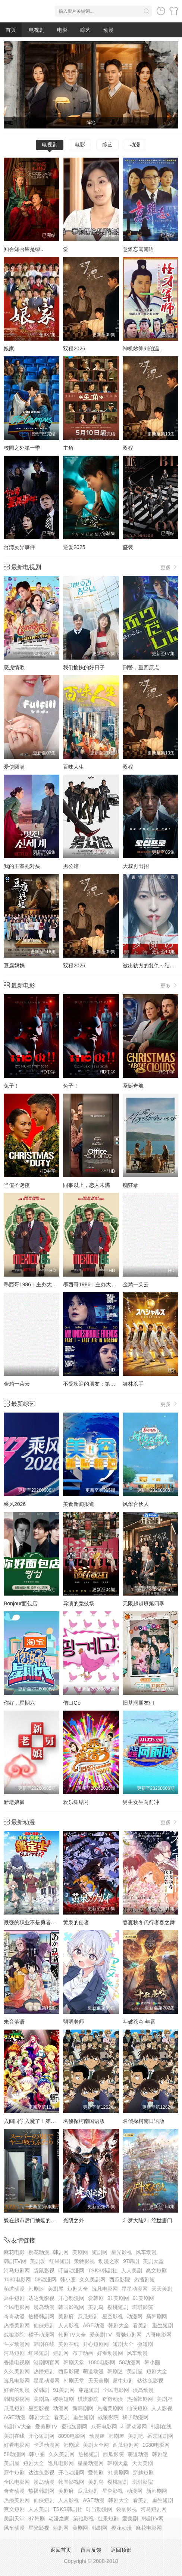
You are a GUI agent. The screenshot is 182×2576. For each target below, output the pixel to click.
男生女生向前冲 (141, 1802)
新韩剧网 (156, 2316)
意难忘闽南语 (138, 249)
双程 (128, 448)
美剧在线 (68, 2344)
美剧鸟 (96, 2307)
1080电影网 (17, 2279)
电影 (62, 30)
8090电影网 (71, 2436)
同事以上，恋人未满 (86, 1185)
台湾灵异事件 (19, 547)
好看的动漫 (17, 2390)
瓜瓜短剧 (88, 2316)
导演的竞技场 (78, 1603)
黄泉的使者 (76, 1922)
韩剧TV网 (15, 2261)
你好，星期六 (19, 1703)
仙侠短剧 (44, 2325)
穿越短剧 (88, 2390)
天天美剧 (161, 2289)
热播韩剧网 (41, 2316)
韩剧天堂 (73, 2362)
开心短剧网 (96, 2344)
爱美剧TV (101, 2335)
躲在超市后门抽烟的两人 (32, 2220)
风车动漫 (146, 2252)
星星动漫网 (135, 2289)
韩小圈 (68, 2279)
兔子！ (11, 1086)
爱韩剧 (96, 2298)
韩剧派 (71, 2445)
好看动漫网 (110, 2353)
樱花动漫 (38, 2252)
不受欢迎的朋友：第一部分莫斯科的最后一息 (115, 1384)
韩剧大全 (118, 2325)
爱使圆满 (14, 767)
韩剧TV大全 (72, 2335)
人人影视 (68, 2325)
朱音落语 (14, 2022)
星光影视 (121, 2252)
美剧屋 (55, 2289)
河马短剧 (14, 2353)
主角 (68, 448)
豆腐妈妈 (14, 965)
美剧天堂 (153, 2261)
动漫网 (134, 2316)
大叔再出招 (136, 866)
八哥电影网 (158, 2335)
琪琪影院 (142, 2307)
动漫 (108, 30)
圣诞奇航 (133, 1086)
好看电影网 (17, 2445)
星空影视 (112, 2316)
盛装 (128, 547)
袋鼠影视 (44, 2270)
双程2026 (74, 348)
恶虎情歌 (14, 667)
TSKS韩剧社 (102, 2270)
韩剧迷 (36, 2289)
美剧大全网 (96, 2445)
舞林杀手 (133, 1384)
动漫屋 (97, 2436)
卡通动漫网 (47, 2445)
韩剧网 (61, 2252)
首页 (11, 30)
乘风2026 (15, 1504)
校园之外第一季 (22, 448)
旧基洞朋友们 (138, 1703)
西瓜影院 (119, 2279)
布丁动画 (82, 2353)
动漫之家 (108, 2261)
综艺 (85, 30)
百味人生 (73, 767)
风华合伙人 (136, 1504)
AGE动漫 (93, 2325)
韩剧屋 (116, 2436)
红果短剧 (59, 2261)
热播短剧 (44, 2371)
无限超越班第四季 (143, 1603)
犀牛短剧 (14, 2298)
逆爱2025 (74, 547)
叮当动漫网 (71, 2270)
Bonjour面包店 (20, 1603)
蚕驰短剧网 (129, 2335)
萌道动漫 (14, 2289)
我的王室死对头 (22, 866)
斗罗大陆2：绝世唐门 (148, 2220)
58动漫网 (45, 2279)
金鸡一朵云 (136, 1284)
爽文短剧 (156, 2270)
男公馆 (71, 866)
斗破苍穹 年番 (139, 2022)
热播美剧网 (17, 2325)
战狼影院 (14, 2335)
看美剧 (140, 2325)
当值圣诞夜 (17, 1185)
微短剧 (145, 2344)
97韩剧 (131, 2261)
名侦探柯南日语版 (143, 2121)
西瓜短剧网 (126, 2445)
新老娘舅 (14, 1802)
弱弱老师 (73, 2022)
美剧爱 (38, 2261)
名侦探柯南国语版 (84, 2121)
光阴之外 (73, 2220)
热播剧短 (144, 2279)
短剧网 (99, 2252)
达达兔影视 (41, 2298)
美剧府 (66, 2316)
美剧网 (80, 2252)
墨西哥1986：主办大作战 (33, 1284)
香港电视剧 (17, 2362)
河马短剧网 (17, 2270)
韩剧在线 (44, 2344)
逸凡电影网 (105, 2289)
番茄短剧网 (160, 2436)
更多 (169, 567)
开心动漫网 (71, 2298)
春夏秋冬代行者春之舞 (149, 1922)
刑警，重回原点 (141, 667)
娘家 (9, 348)
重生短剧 (162, 2325)
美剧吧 (136, 2436)
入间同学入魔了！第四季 (32, 2121)
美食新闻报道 (78, 1504)
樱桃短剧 (117, 2307)
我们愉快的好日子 (84, 667)
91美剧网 (118, 2298)
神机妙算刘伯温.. (142, 348)
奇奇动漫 (14, 2316)
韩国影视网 (71, 2307)
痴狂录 (130, 1185)
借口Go (72, 1703)
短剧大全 (77, 2289)
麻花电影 (14, 2252)
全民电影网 (17, 2307)
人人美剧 (131, 2270)
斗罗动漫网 (17, 2344)
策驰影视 (84, 2261)
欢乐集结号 (76, 1802)
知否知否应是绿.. (23, 249)
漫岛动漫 (44, 2307)
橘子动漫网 (41, 2335)
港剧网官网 (47, 2362)
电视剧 (36, 30)
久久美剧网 (92, 2279)
